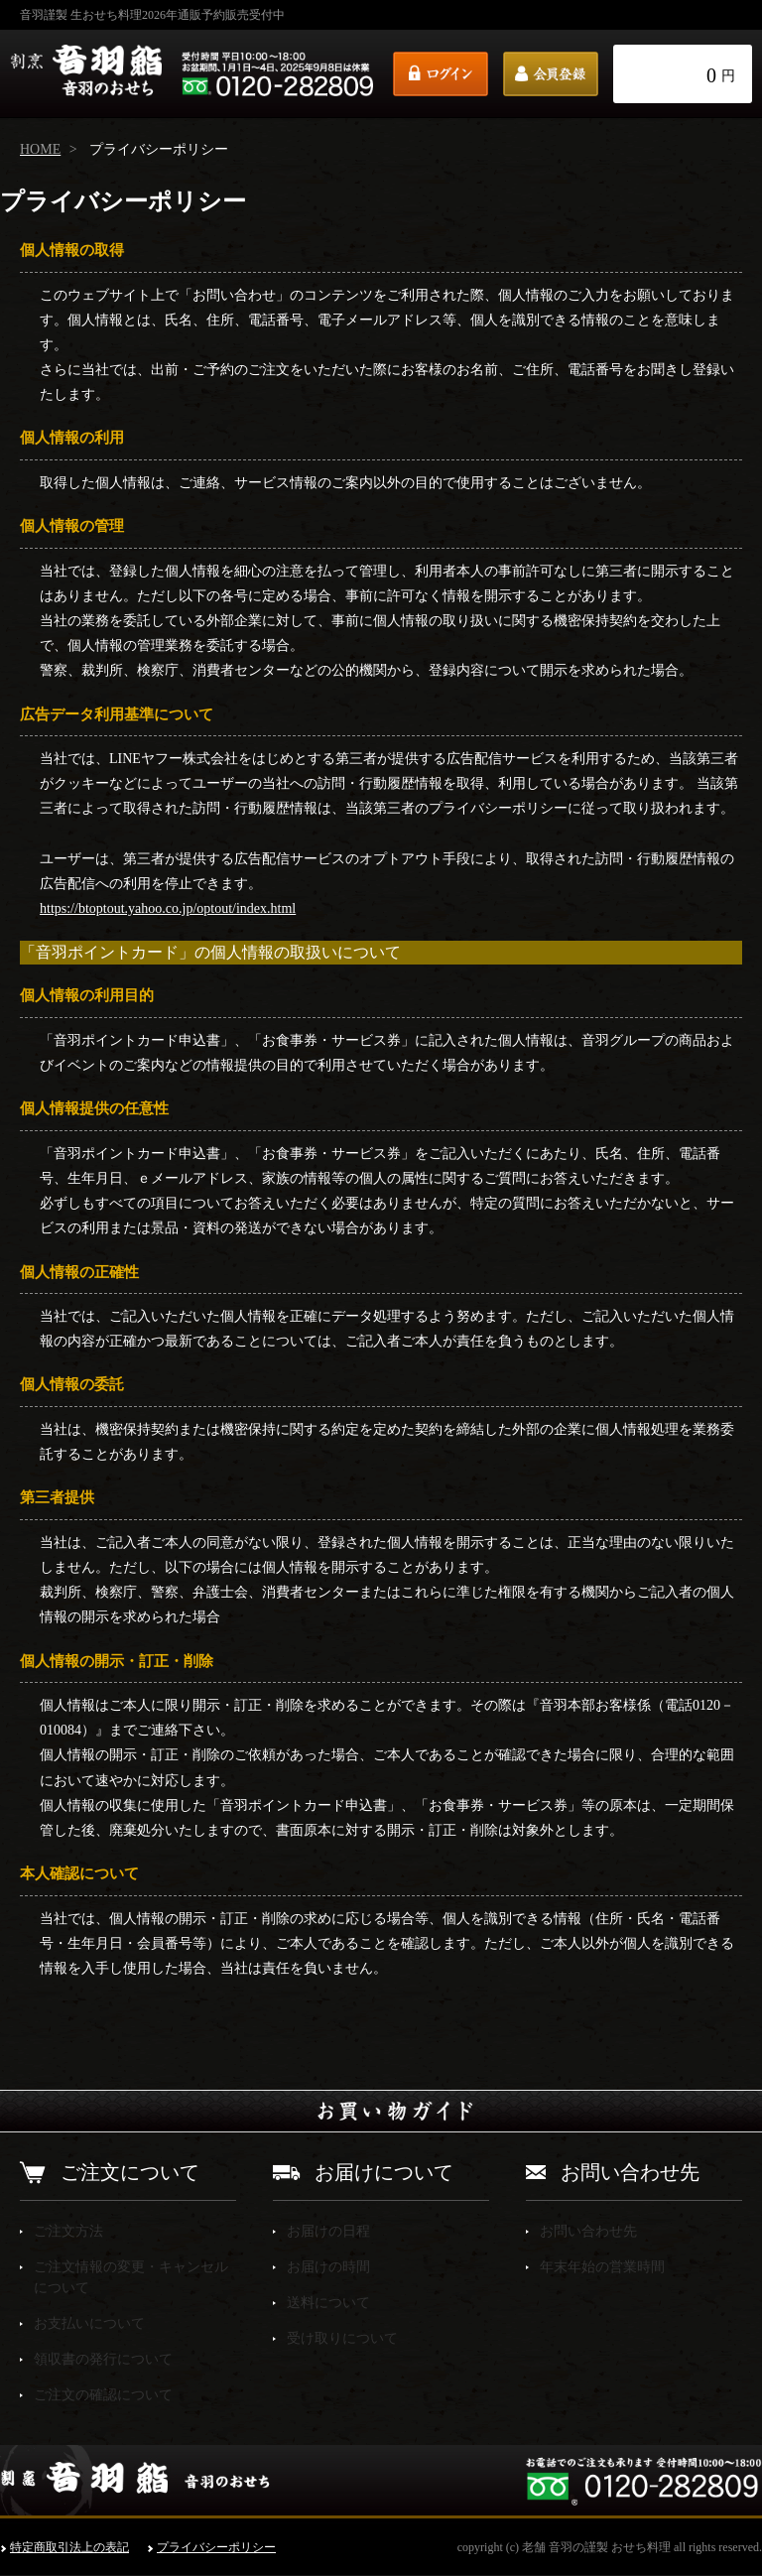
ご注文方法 (68, 2231)
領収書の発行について (103, 2359)
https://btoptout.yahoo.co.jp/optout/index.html (168, 908)
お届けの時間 (328, 2266)
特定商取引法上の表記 (69, 2547)
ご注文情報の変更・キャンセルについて (131, 2277)
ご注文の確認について (103, 2394)
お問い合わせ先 (588, 2231)
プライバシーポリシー (216, 2547)
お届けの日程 (328, 2231)
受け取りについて (342, 2338)
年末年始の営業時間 (602, 2266)
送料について (328, 2302)
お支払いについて (89, 2323)
